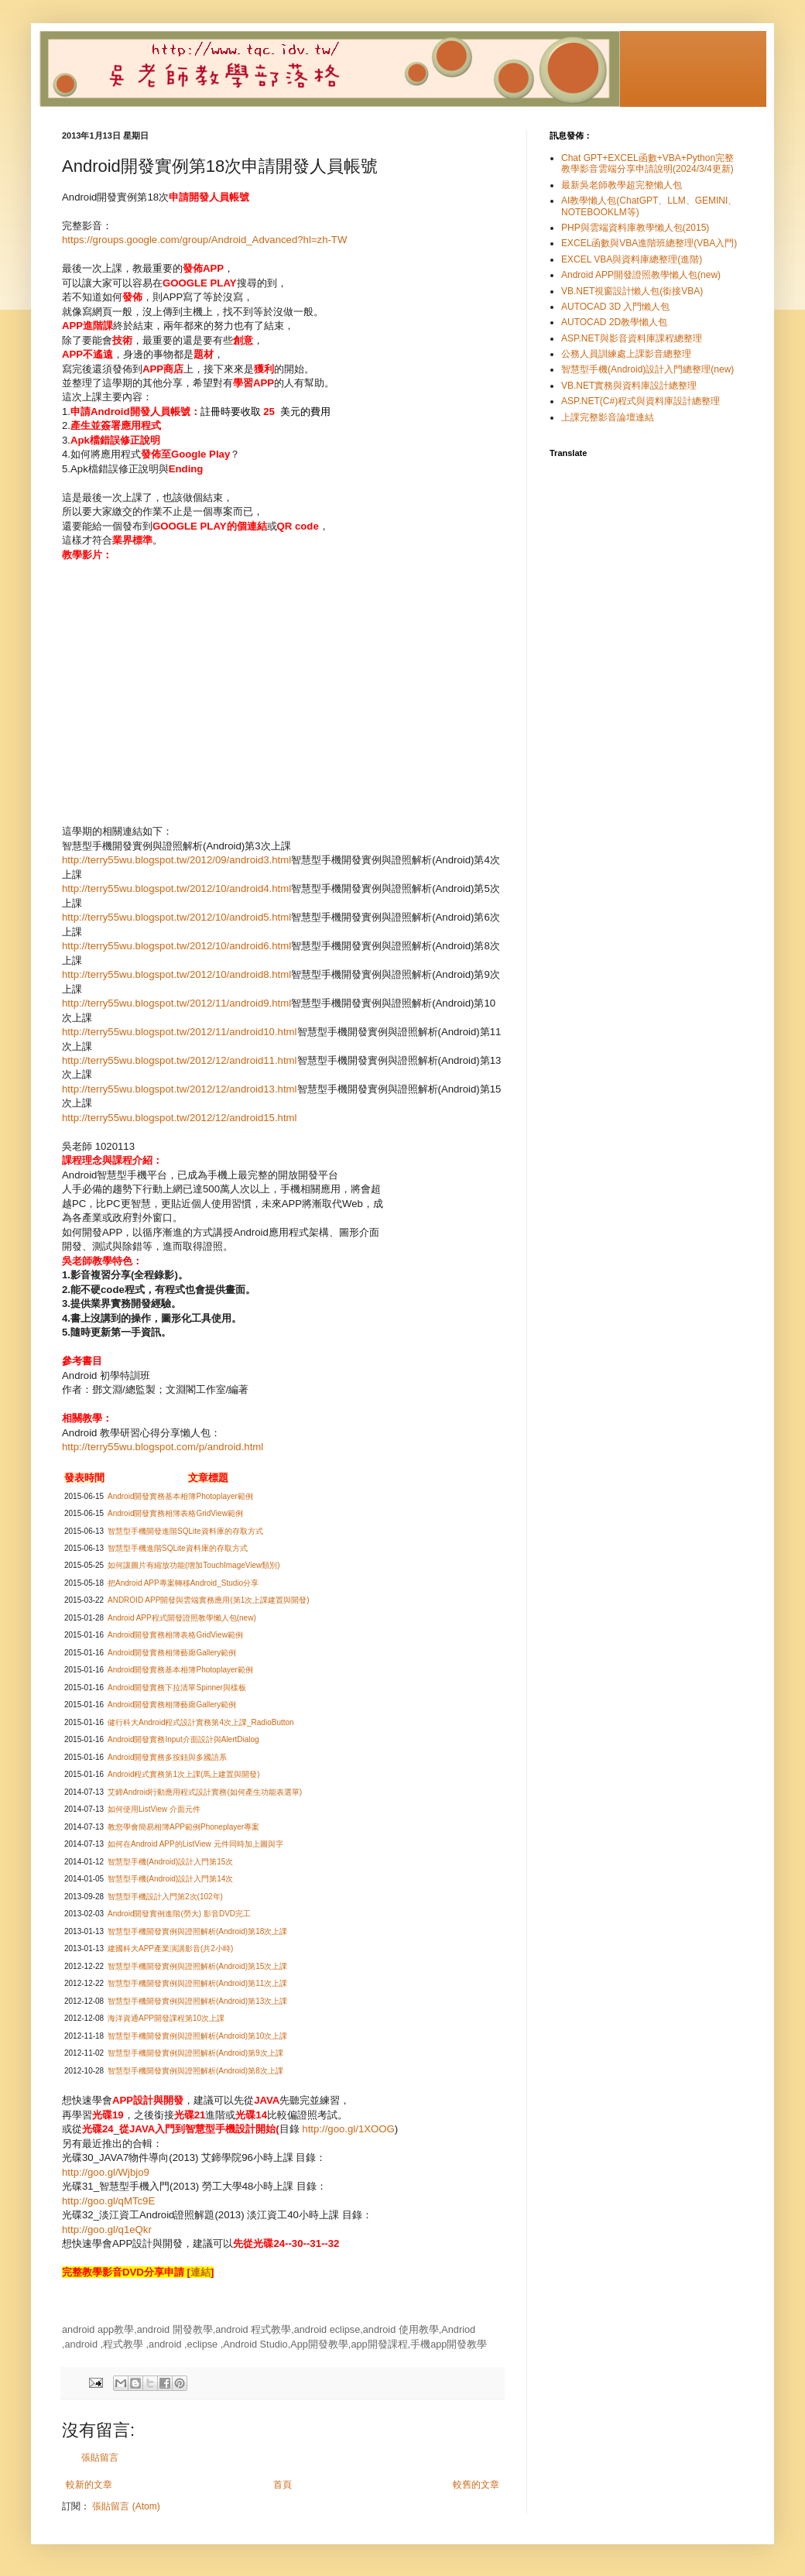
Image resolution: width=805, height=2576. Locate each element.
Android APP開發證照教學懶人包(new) (641, 274)
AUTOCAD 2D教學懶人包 (614, 322)
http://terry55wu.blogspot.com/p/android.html (162, 1447)
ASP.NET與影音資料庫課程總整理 (631, 338)
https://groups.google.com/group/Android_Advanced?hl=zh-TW (204, 239)
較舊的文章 (476, 2484)
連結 (200, 2272)
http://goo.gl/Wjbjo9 (105, 2172)
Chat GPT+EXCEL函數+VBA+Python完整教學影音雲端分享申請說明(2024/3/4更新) (647, 163)
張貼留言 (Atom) (125, 2506)
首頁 (282, 2484)
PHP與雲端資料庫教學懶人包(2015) (635, 227)
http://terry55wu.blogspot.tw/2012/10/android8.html (176, 974)
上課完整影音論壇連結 (607, 417)
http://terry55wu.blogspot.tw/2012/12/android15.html (179, 1117)
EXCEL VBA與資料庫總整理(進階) (631, 259)
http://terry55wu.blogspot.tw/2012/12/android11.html (179, 1060)
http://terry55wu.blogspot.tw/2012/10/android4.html (176, 888)
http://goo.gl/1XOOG (348, 2129)
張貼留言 (99, 2457)
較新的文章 (89, 2484)
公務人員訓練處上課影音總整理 (626, 353)
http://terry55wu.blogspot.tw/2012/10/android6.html (176, 946)
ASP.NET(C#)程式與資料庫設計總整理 (640, 401)
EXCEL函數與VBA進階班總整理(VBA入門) (649, 243)
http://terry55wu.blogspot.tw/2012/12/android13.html (179, 1089)
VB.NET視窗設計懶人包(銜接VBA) (632, 291)
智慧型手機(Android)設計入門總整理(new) (647, 369)
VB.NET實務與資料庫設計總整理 (629, 385)
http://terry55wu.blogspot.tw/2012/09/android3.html (176, 860)
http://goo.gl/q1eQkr (107, 2229)
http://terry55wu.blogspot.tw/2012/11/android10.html (179, 1032)
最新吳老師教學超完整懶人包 (621, 185)
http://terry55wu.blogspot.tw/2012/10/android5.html (176, 917)
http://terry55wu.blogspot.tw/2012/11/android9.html (176, 1003)
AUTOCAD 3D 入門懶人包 (615, 306)
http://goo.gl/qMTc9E (108, 2201)
